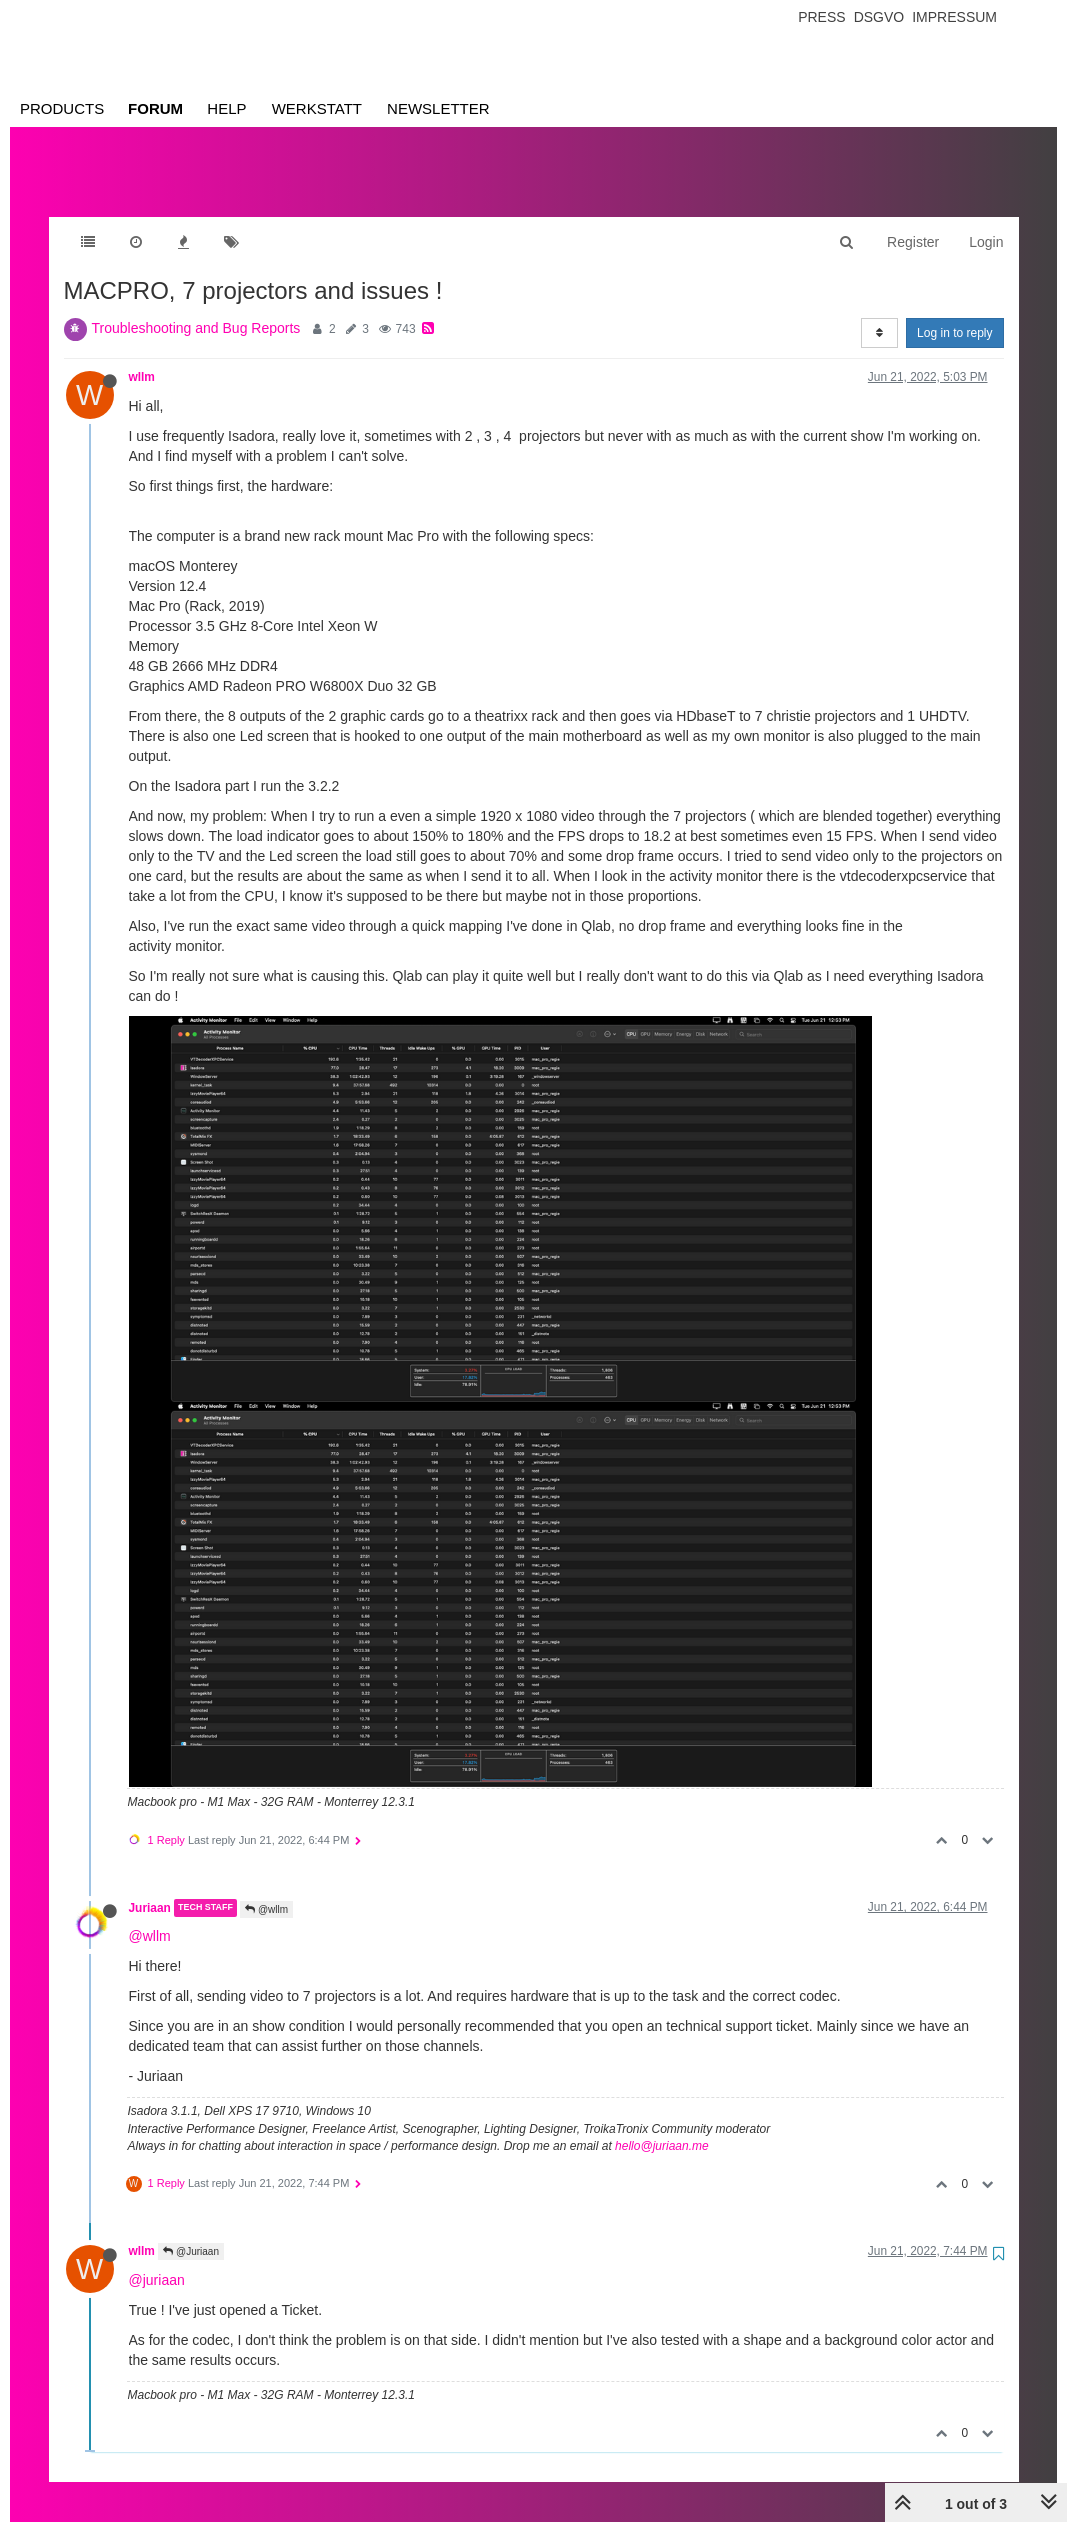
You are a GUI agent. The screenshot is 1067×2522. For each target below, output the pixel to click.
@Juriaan (191, 2231)
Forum (155, 108)
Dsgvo (879, 17)
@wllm (266, 1889)
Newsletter (438, 108)
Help (226, 108)
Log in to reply (954, 313)
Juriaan (150, 1888)
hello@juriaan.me (662, 2126)
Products (62, 108)
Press (821, 17)
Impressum (954, 17)
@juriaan (157, 2260)
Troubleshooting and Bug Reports (196, 308)
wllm (142, 357)
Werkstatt (317, 108)
